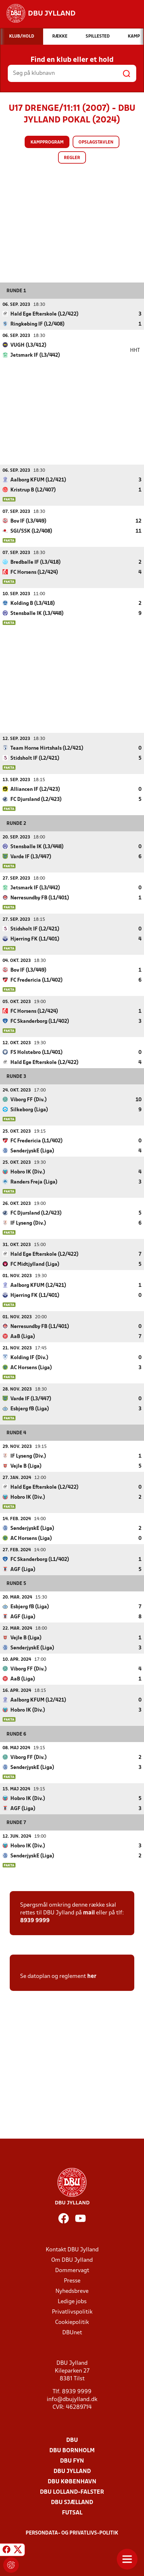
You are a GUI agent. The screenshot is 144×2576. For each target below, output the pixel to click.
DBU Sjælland (72, 2502)
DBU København (72, 2481)
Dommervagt (72, 2270)
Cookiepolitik (72, 2322)
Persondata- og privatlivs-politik (72, 2533)
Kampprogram (47, 142)
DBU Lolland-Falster (72, 2492)
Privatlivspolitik (72, 2312)
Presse (72, 2280)
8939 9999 (35, 1920)
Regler (72, 158)
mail (89, 1912)
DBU (72, 2440)
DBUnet (72, 2332)
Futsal (72, 2512)
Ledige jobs (72, 2301)
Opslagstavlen (96, 142)
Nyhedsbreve (72, 2291)
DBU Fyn (72, 2461)
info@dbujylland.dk (72, 2399)
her (91, 1976)
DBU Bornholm (72, 2450)
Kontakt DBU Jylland (72, 2249)
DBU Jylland (72, 2471)
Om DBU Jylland (72, 2260)
